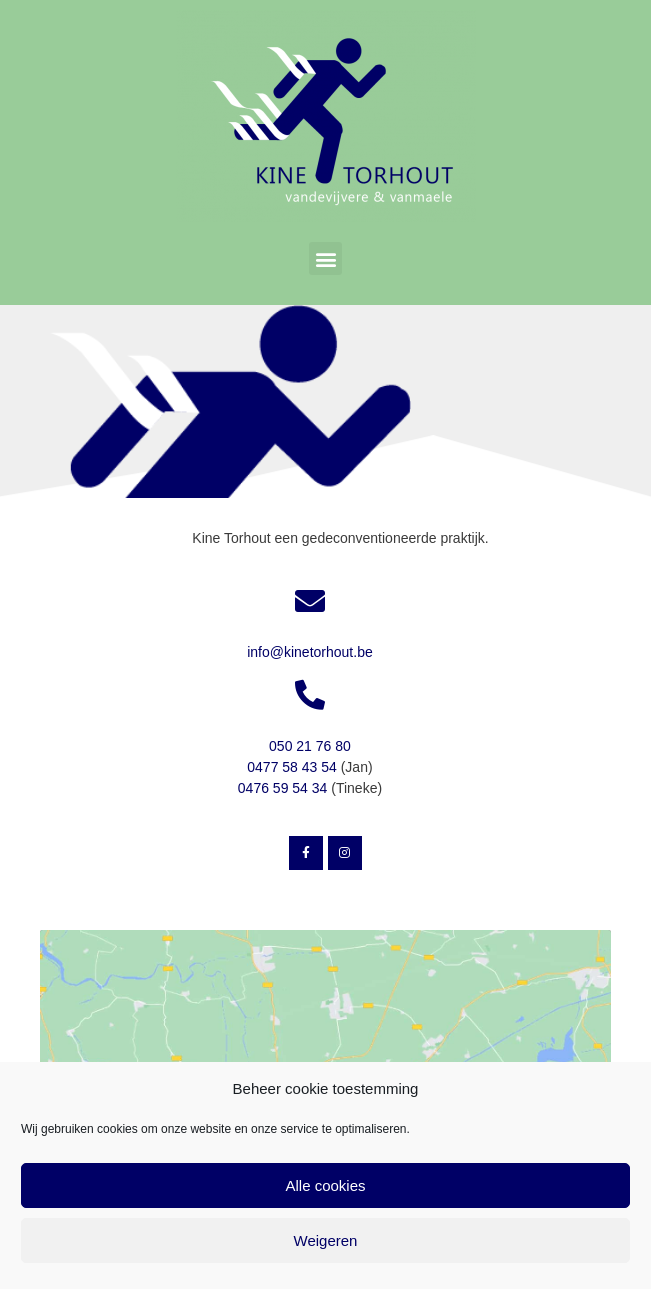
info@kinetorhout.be (310, 652)
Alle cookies (325, 1185)
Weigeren (326, 1240)
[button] (325, 258)
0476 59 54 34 (283, 788)
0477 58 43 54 (292, 767)
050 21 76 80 (310, 746)
